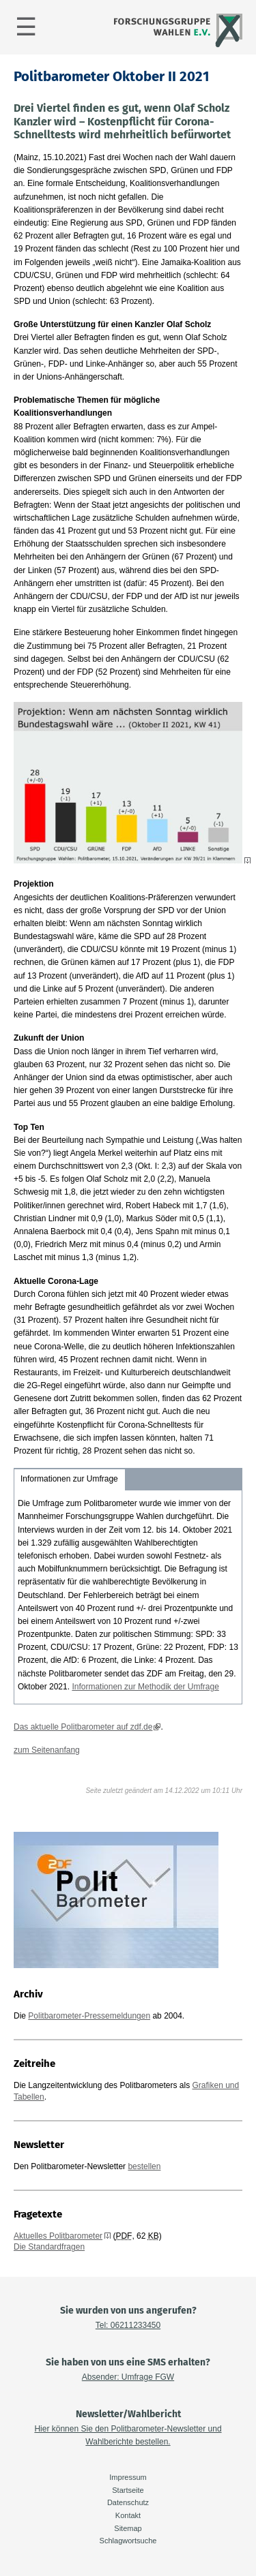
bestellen (144, 2166)
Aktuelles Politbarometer (58, 2236)
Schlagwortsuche (128, 2540)
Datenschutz (128, 2502)
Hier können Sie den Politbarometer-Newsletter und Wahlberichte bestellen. (127, 2435)
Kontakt (128, 2515)
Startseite (127, 2490)
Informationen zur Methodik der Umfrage (145, 1686)
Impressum (127, 2477)
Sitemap (127, 2528)
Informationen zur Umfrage (69, 1479)
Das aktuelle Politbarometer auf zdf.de (83, 1727)
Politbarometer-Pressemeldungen (89, 2016)
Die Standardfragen (49, 2247)
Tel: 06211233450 (128, 2325)
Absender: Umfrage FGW (128, 2377)
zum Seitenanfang (47, 1750)
